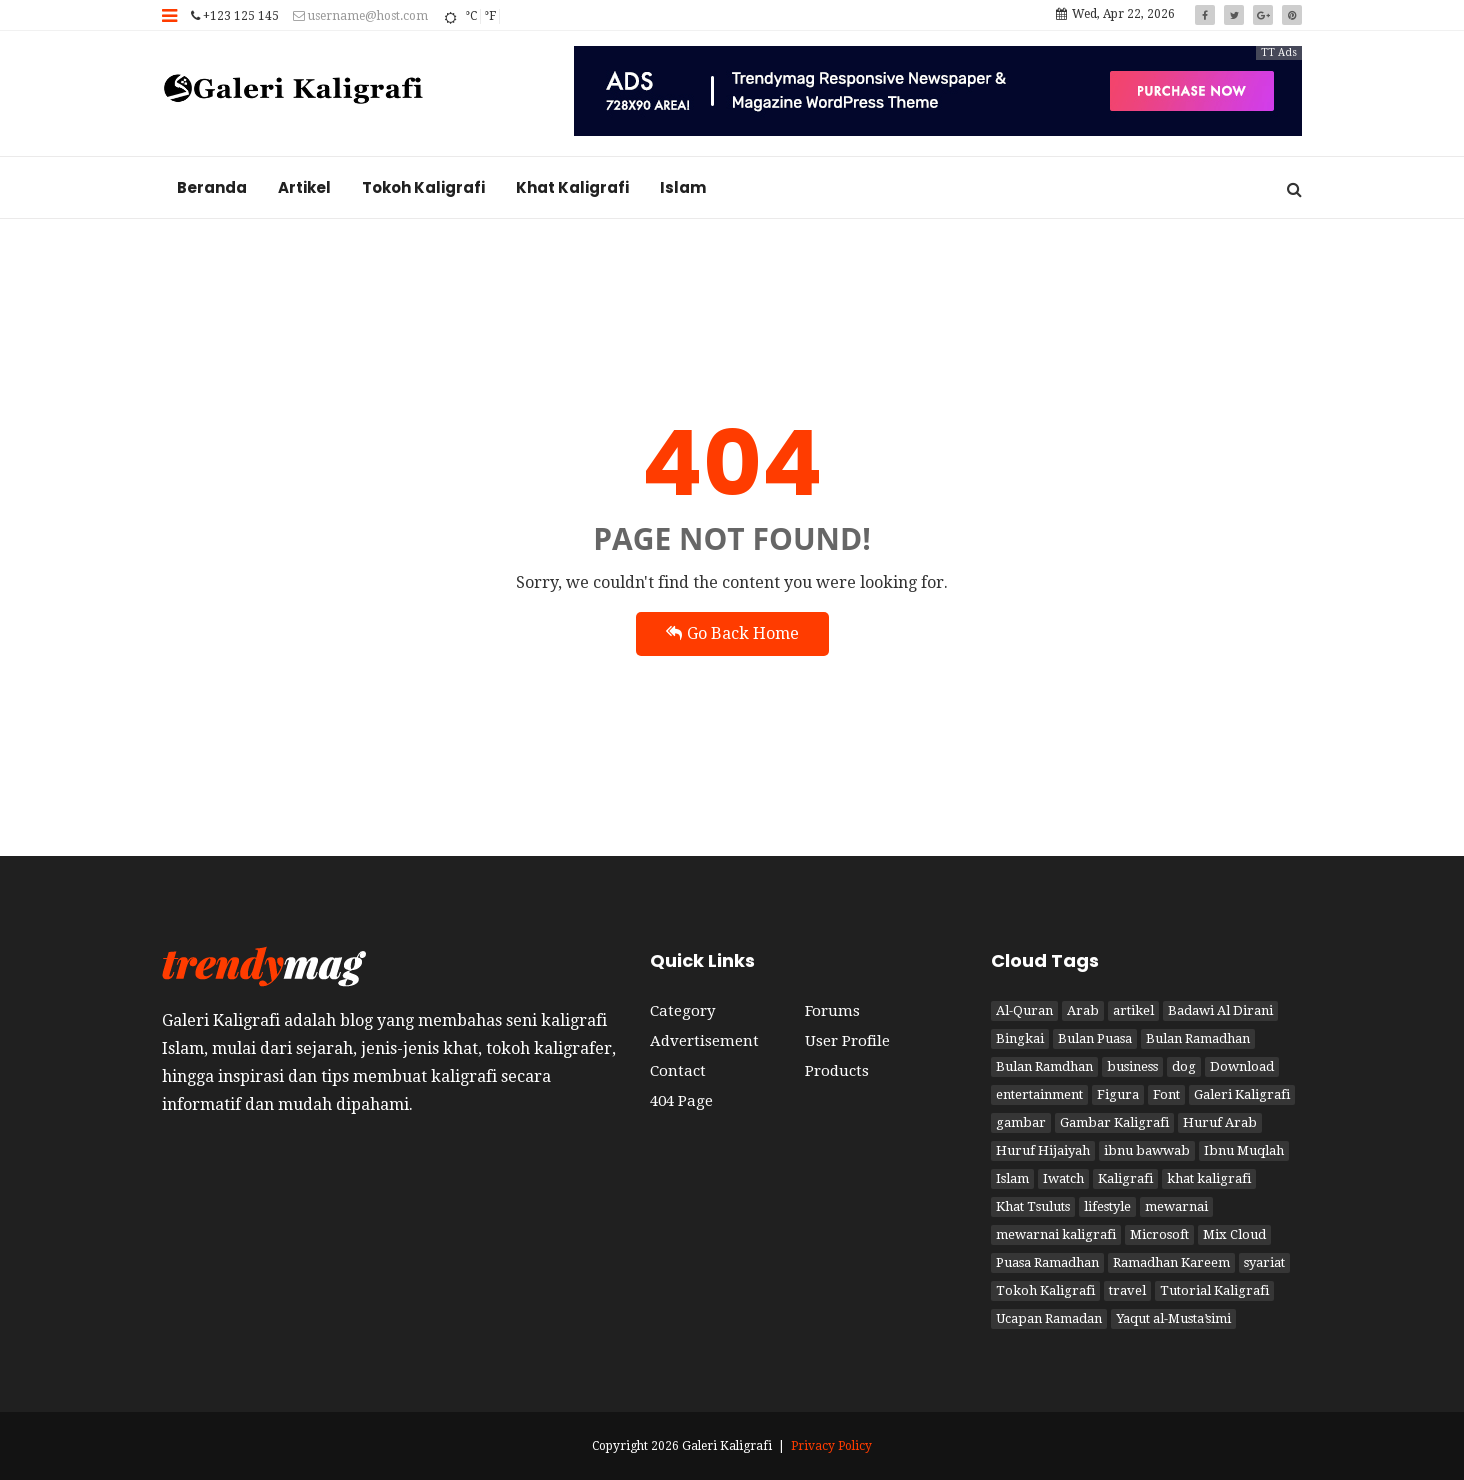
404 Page (681, 1101)
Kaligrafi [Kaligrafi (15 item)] (1125, 1178)
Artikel (304, 187)
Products (837, 1071)
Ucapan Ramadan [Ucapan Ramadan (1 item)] (1049, 1318)
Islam (683, 187)
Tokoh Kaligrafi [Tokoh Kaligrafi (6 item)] (1045, 1290)
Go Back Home (732, 633)
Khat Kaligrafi (572, 187)
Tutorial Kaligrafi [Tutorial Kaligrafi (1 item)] (1214, 1290)
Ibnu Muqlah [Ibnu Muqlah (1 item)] (1244, 1150)
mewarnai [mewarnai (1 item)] (1176, 1206)
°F (490, 16)
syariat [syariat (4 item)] (1264, 1262)
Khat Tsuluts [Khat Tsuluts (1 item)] (1033, 1206)
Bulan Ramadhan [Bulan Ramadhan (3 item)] (1198, 1038)
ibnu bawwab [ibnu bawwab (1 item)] (1147, 1150)
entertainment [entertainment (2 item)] (1039, 1094)
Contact (678, 1071)
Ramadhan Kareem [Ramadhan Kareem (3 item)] (1171, 1262)
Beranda (212, 187)
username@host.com (360, 16)
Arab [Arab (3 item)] (1083, 1010)
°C (471, 16)
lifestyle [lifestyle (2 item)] (1107, 1206)
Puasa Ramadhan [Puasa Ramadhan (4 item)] (1047, 1262)
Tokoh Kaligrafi (423, 187)
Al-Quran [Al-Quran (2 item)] (1024, 1010)
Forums (832, 1011)
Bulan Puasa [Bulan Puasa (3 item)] (1095, 1038)
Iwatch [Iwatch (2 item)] (1063, 1178)
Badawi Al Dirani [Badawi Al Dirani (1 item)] (1220, 1010)
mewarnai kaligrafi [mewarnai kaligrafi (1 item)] (1056, 1234)
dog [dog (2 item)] (1184, 1066)
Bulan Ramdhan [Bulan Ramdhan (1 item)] (1044, 1066)
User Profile (847, 1041)
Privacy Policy (831, 1446)
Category (682, 1011)
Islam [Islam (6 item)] (1012, 1178)
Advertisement (704, 1041)
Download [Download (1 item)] (1242, 1066)
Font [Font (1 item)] (1166, 1094)
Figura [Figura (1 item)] (1118, 1094)
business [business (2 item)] (1132, 1066)
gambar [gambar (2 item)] (1021, 1122)
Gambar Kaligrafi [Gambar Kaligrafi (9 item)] (1114, 1122)
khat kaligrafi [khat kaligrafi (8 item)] (1209, 1178)
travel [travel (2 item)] (1127, 1290)
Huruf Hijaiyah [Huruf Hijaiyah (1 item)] (1043, 1150)
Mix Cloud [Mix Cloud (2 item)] (1234, 1234)
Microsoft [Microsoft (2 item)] (1159, 1234)
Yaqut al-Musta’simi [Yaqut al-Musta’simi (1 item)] (1173, 1318)
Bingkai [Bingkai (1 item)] (1020, 1038)
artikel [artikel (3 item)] (1133, 1010)
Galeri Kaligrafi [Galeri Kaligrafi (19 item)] (1242, 1094)
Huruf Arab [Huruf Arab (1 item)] (1220, 1122)
